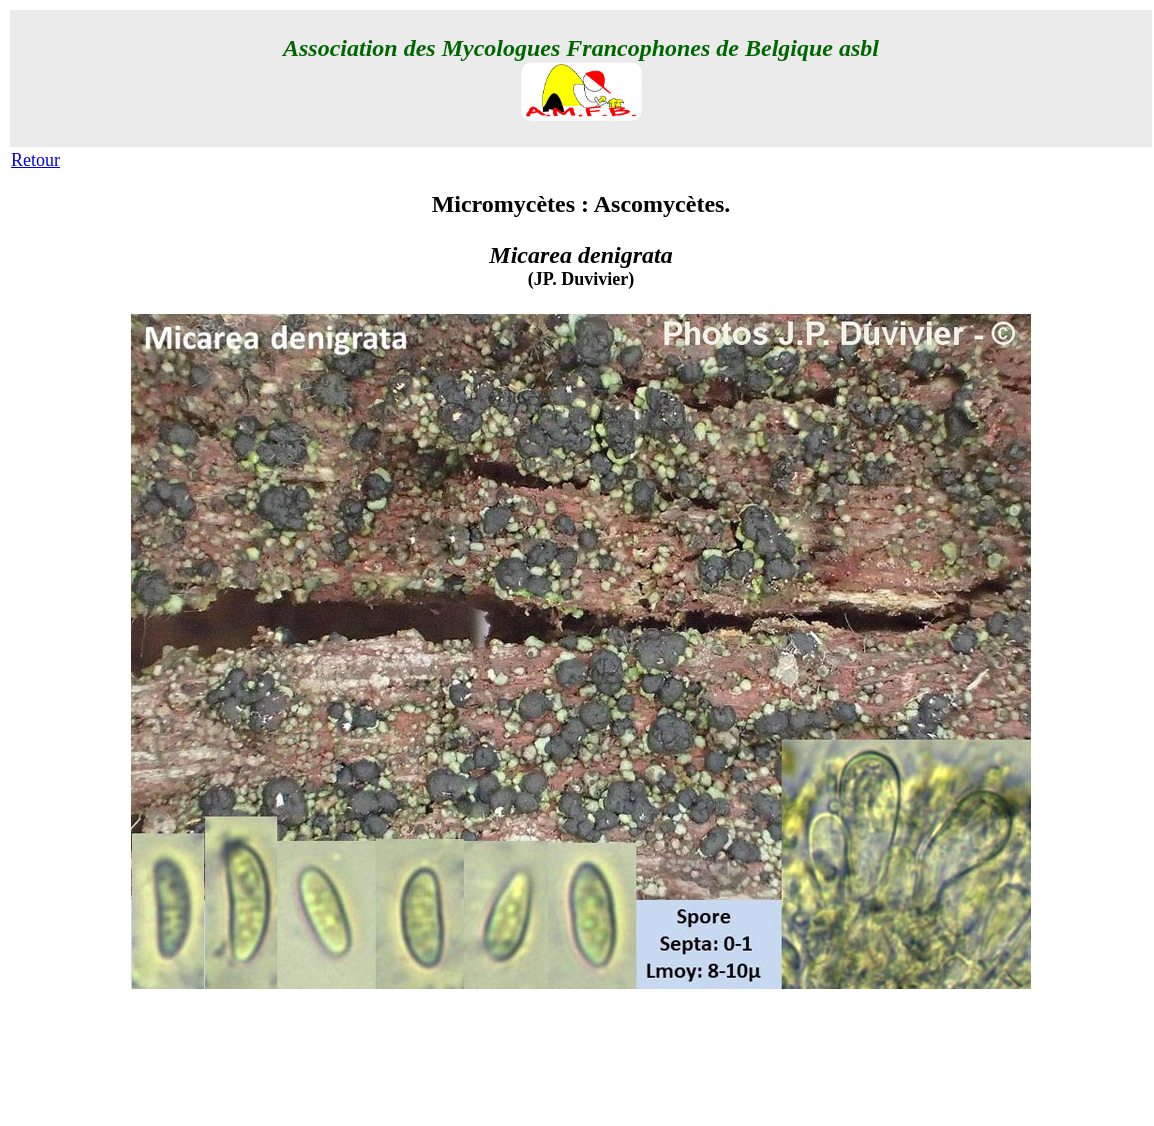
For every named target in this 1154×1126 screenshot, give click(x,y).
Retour (35, 160)
